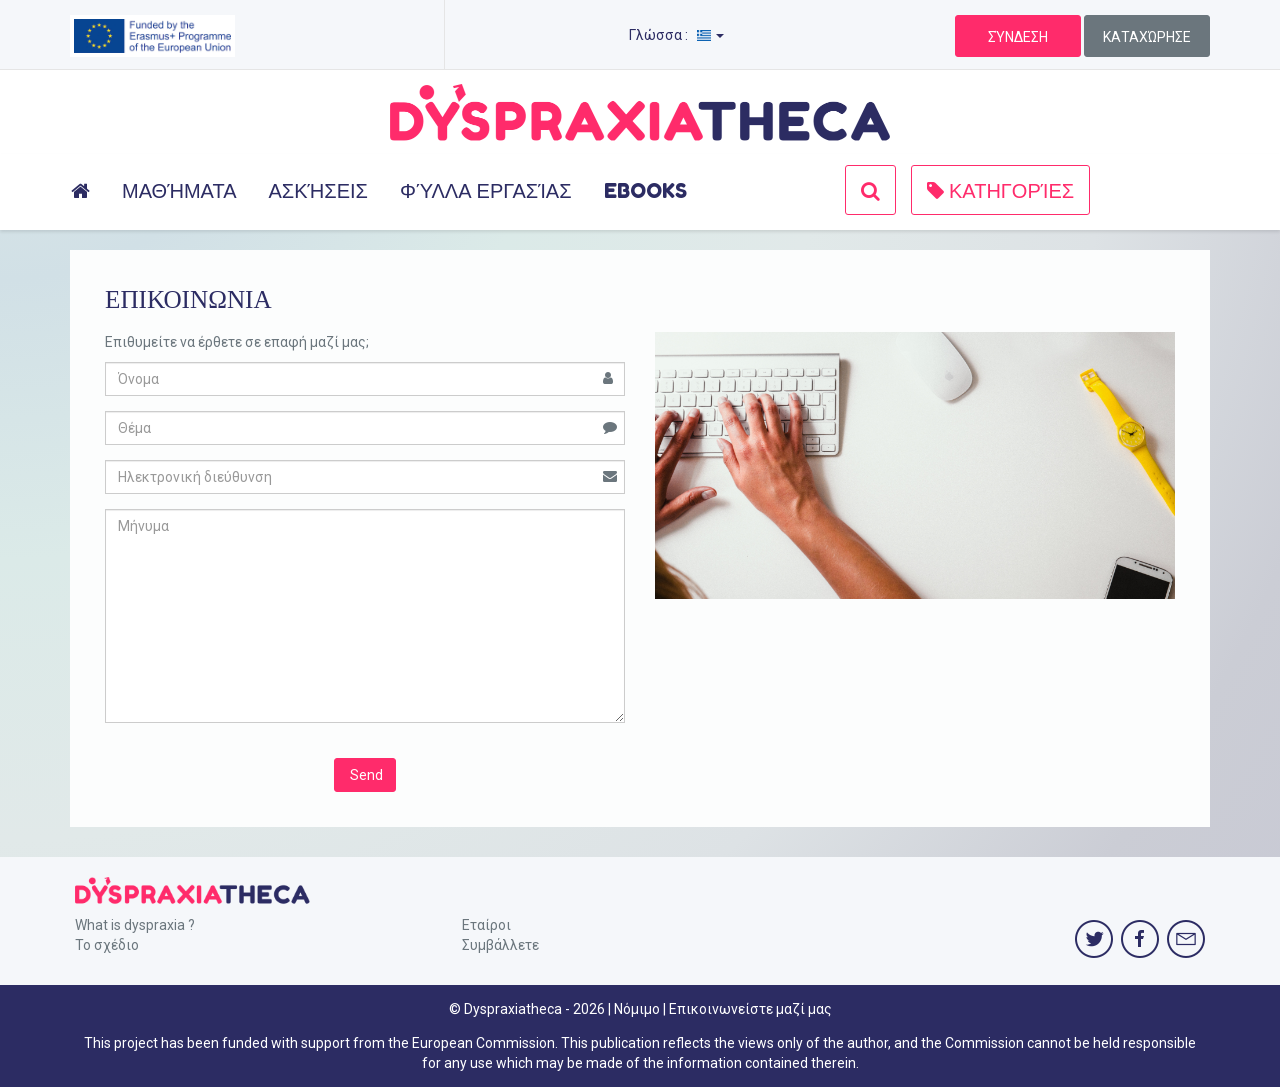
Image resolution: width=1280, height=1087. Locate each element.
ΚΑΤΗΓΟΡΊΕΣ (1000, 191)
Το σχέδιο (107, 945)
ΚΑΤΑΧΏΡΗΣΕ (1147, 37)
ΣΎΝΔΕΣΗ (1018, 37)
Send (365, 775)
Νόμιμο (637, 1009)
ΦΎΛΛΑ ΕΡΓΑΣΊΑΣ (486, 191)
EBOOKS (645, 191)
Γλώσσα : (676, 35)
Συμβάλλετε (500, 945)
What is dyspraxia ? (135, 925)
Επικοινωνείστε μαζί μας (750, 1009)
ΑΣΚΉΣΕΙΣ (317, 191)
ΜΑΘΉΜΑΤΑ (179, 191)
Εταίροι (486, 925)
